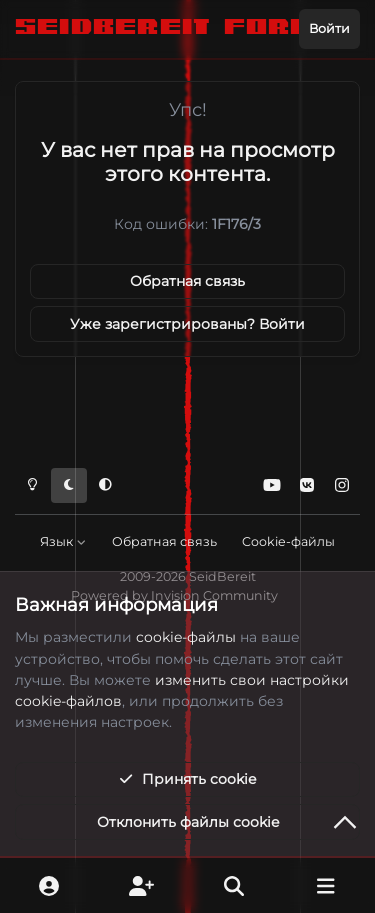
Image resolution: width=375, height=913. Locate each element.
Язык (63, 541)
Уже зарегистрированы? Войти (187, 324)
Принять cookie (187, 779)
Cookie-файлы (288, 541)
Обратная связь (187, 281)
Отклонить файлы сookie (188, 822)
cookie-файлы (186, 637)
